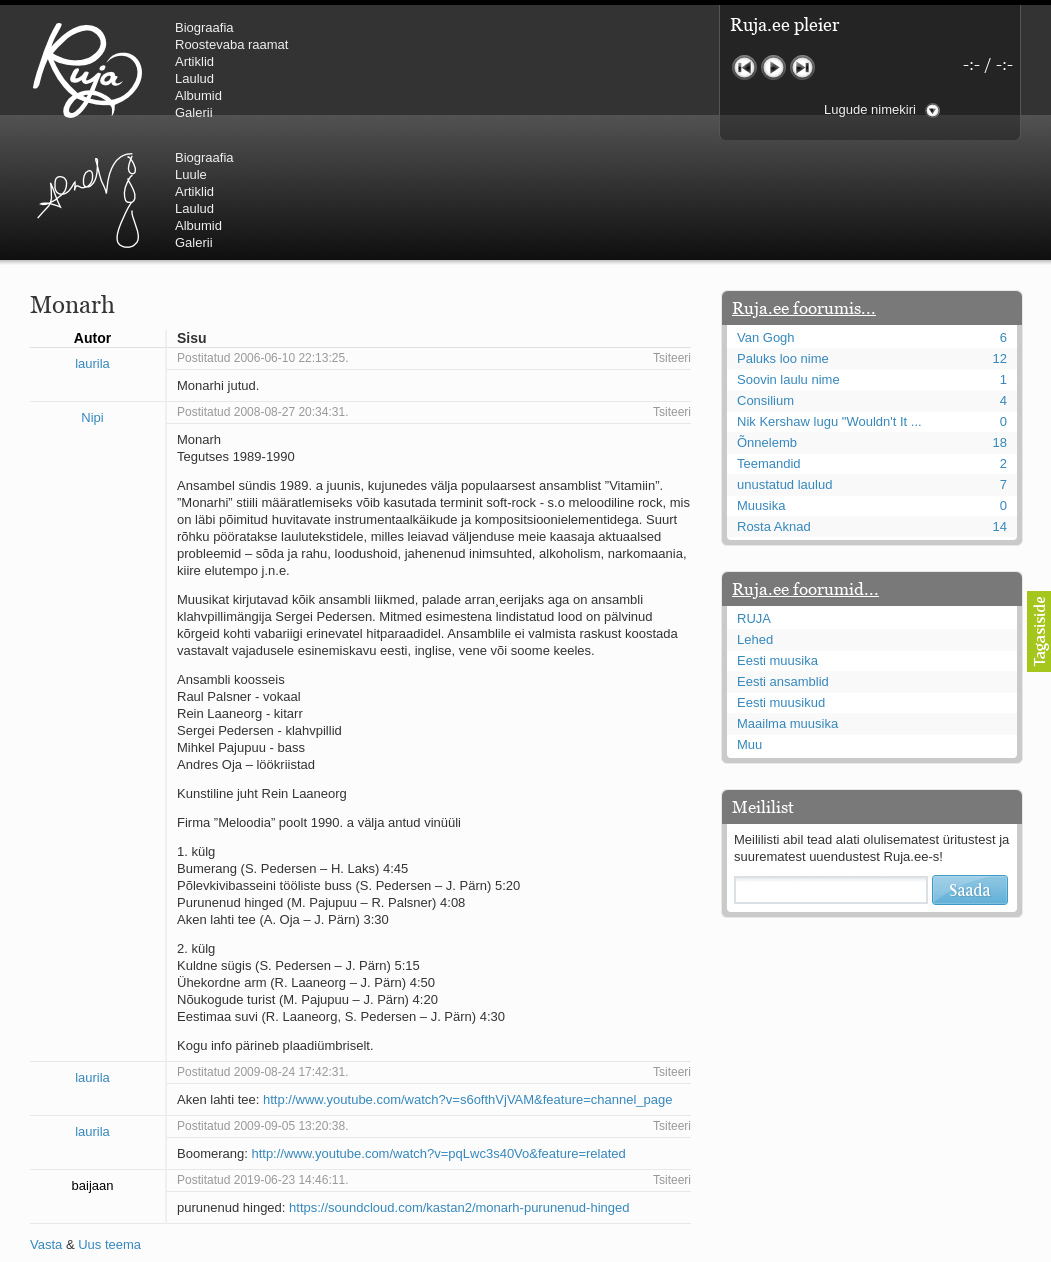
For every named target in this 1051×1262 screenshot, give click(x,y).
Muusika (761, 385)
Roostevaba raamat (231, 44)
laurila (92, 243)
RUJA (87, 70)
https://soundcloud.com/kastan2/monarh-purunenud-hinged (459, 1087)
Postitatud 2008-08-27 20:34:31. (262, 292)
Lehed (755, 519)
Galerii (194, 112)
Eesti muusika (777, 540)
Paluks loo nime (783, 238)
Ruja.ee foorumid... (805, 469)
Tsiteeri (672, 238)
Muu (749, 624)
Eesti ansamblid (783, 561)
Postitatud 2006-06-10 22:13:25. (262, 238)
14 (1000, 406)
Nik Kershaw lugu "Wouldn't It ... (829, 301)
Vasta (46, 1124)
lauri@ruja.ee (381, 1248)
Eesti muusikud (781, 582)
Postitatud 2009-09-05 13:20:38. (262, 1006)
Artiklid (194, 61)
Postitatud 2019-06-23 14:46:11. (262, 1060)
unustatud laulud (784, 364)
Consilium (765, 280)
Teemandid (769, 343)
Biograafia (204, 27)
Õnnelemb (767, 322)
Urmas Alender (425, 70)
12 (1000, 238)
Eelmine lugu (744, 67)
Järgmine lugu (802, 67)
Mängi (773, 67)
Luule (529, 44)
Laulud (194, 78)
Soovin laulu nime (788, 259)
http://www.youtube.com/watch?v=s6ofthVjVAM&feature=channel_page (468, 979)
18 (1000, 322)
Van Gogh (766, 217)
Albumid (198, 95)
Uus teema (109, 1124)
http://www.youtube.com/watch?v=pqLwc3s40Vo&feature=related (438, 1033)
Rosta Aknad (774, 406)
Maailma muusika (787, 603)
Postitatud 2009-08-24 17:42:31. (262, 952)
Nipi (92, 297)
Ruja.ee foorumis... (804, 188)
